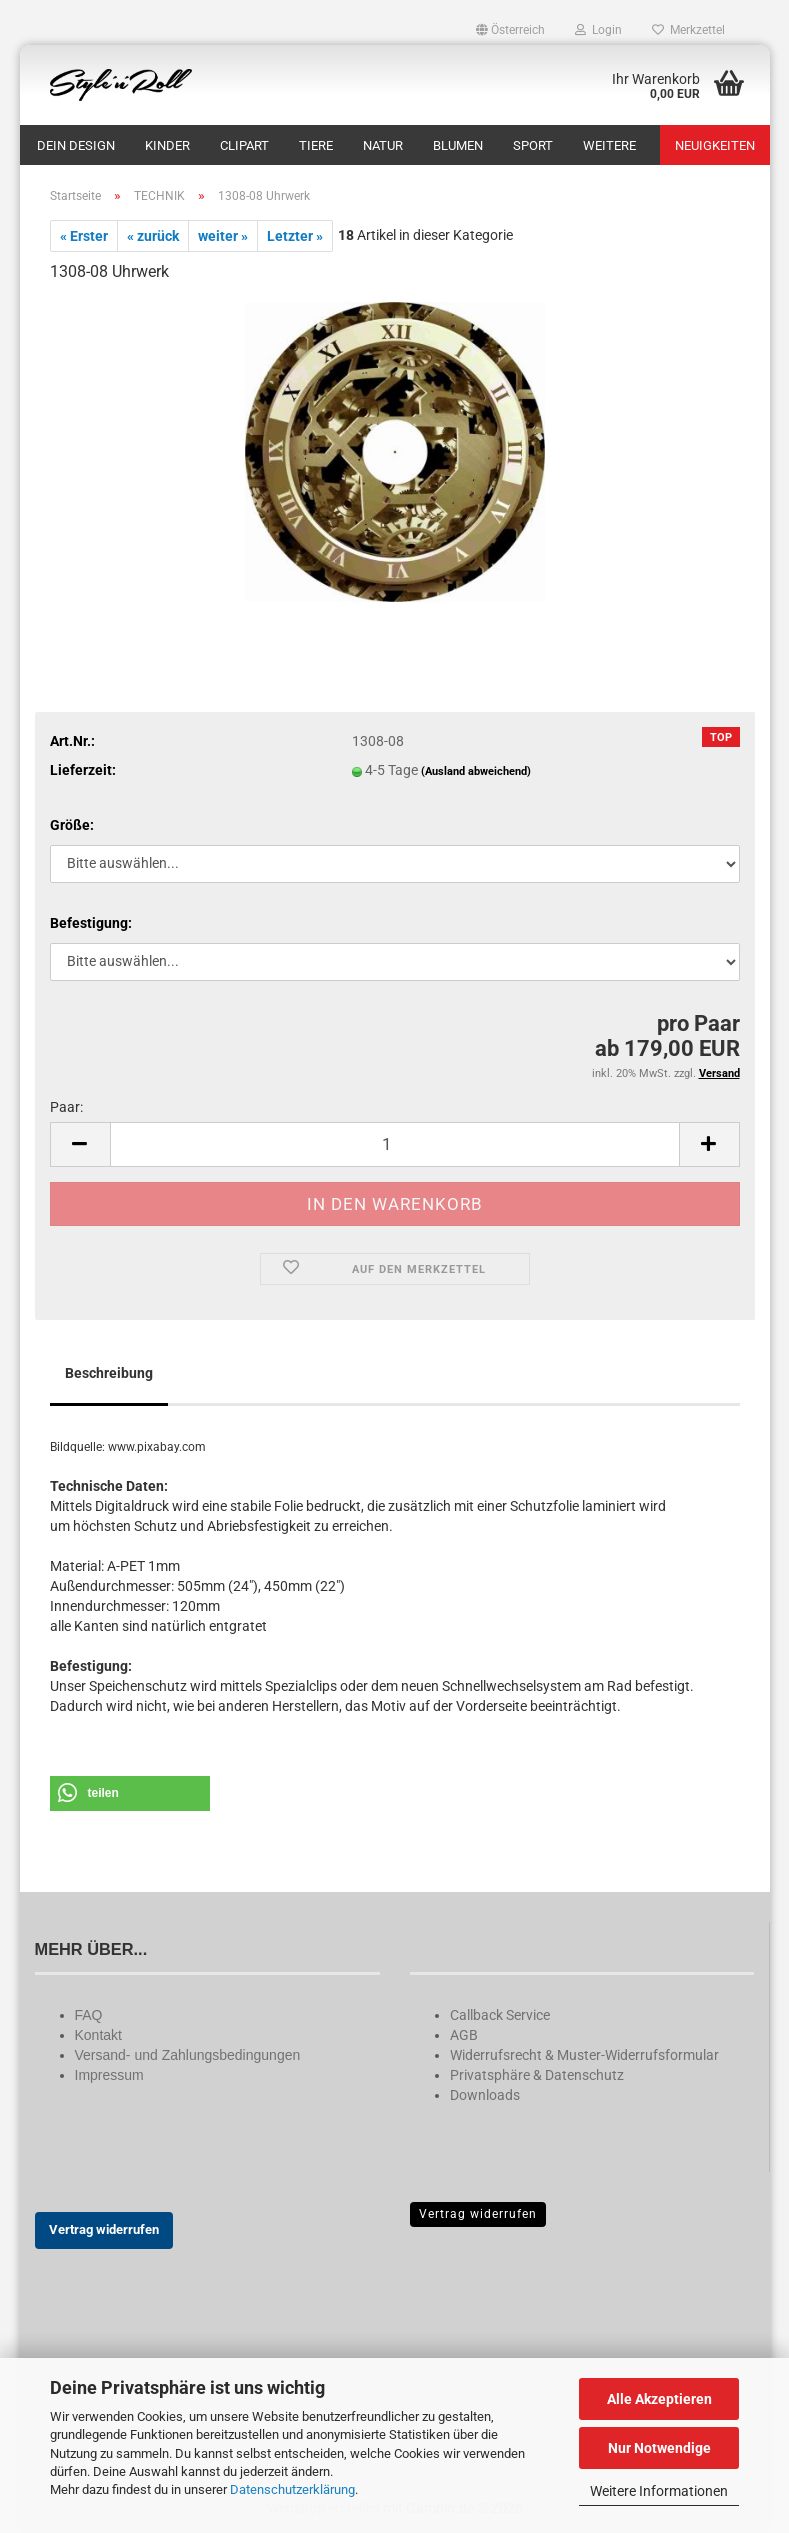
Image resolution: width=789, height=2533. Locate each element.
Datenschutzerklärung (292, 2489)
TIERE (316, 145)
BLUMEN (458, 145)
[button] (510, 30)
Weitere (609, 145)
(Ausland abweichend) (476, 771)
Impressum (109, 2075)
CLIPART (244, 145)
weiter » (223, 236)
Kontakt (98, 2035)
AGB (464, 2035)
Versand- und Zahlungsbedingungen (188, 2055)
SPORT (533, 145)
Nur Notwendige (659, 2448)
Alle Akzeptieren (659, 2399)
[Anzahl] (395, 1144)
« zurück (153, 236)
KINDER (167, 145)
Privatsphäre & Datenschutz (537, 2075)
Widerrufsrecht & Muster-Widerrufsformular (584, 2055)
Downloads (485, 2095)
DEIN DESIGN (76, 145)
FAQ (89, 2015)
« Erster (84, 236)
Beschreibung (109, 1373)
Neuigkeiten (715, 145)
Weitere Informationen (659, 2491)
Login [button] (598, 30)
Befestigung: (91, 923)
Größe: (72, 825)
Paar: (66, 1107)
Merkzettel (688, 30)
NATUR (383, 145)
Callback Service (500, 2015)
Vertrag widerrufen (104, 2229)
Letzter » (295, 236)
